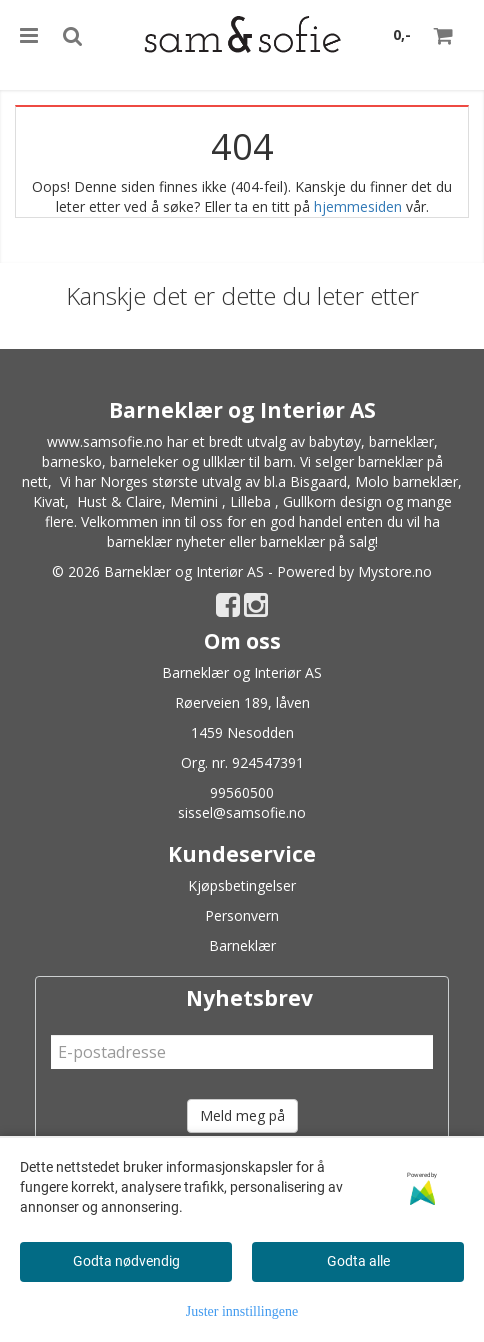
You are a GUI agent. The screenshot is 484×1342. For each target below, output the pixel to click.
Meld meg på (242, 1115)
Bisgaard (318, 481)
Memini (194, 501)
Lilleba (250, 501)
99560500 (242, 792)
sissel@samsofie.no (242, 812)
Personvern (242, 915)
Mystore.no (395, 571)
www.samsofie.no (105, 441)
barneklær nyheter (166, 541)
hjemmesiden (358, 206)
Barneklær (242, 945)
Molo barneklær (406, 481)
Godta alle (358, 1261)
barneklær (401, 441)
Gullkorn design (332, 501)
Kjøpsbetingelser (242, 885)
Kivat (49, 501)
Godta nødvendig (126, 1261)
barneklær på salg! (319, 541)
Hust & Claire (119, 501)
